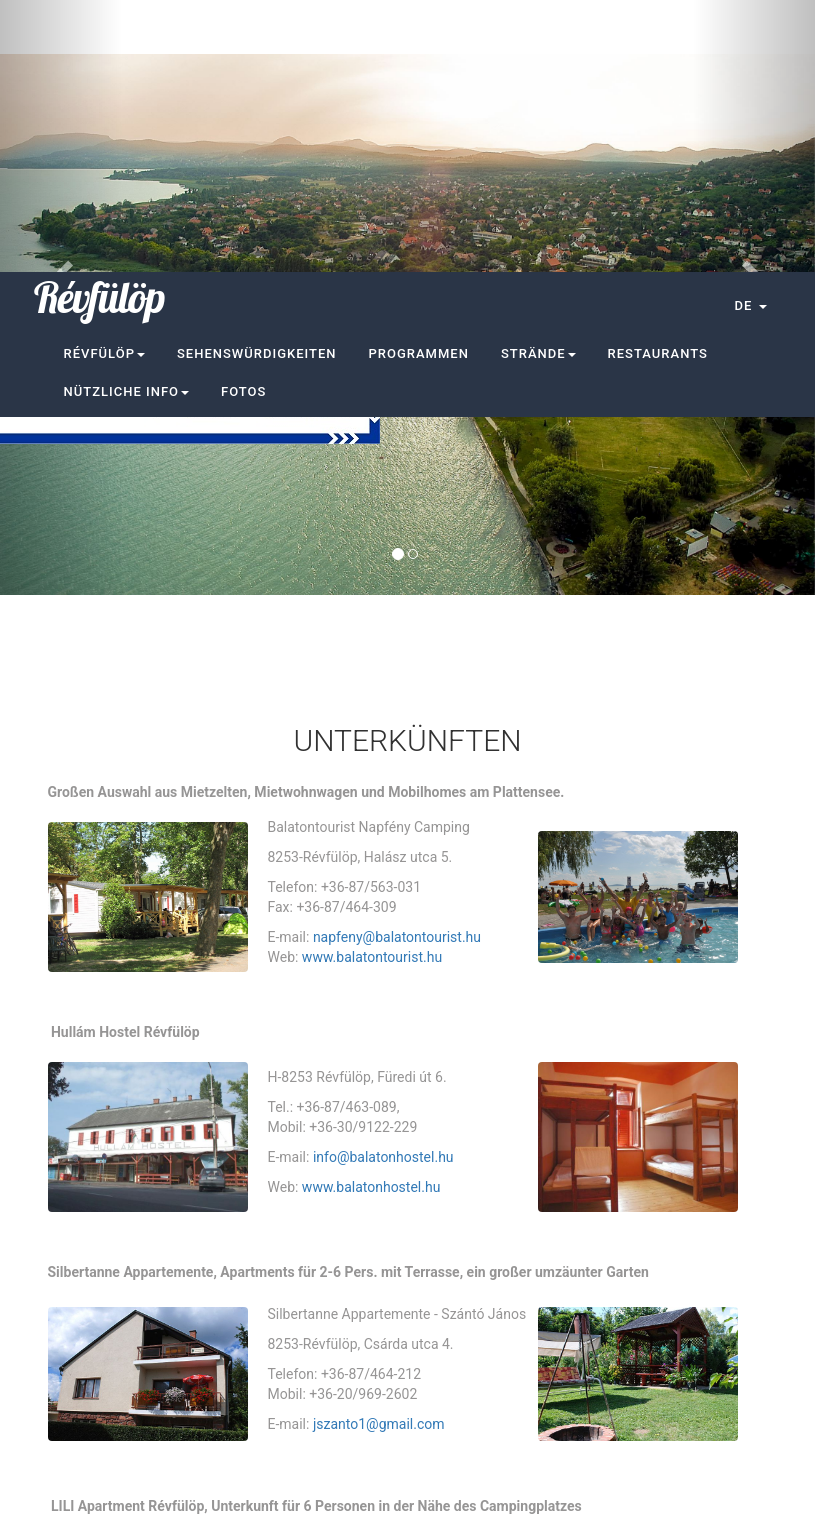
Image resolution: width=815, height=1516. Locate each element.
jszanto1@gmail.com (379, 1152)
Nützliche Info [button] (127, 119)
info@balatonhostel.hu (383, 885)
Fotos (243, 119)
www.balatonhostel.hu (371, 915)
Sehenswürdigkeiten (257, 81)
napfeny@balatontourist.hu (397, 665)
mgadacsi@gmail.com (383, 1365)
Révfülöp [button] (104, 81)
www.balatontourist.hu (372, 685)
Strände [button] (538, 81)
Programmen (419, 81)
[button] (750, 34)
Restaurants (658, 81)
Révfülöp (99, 26)
